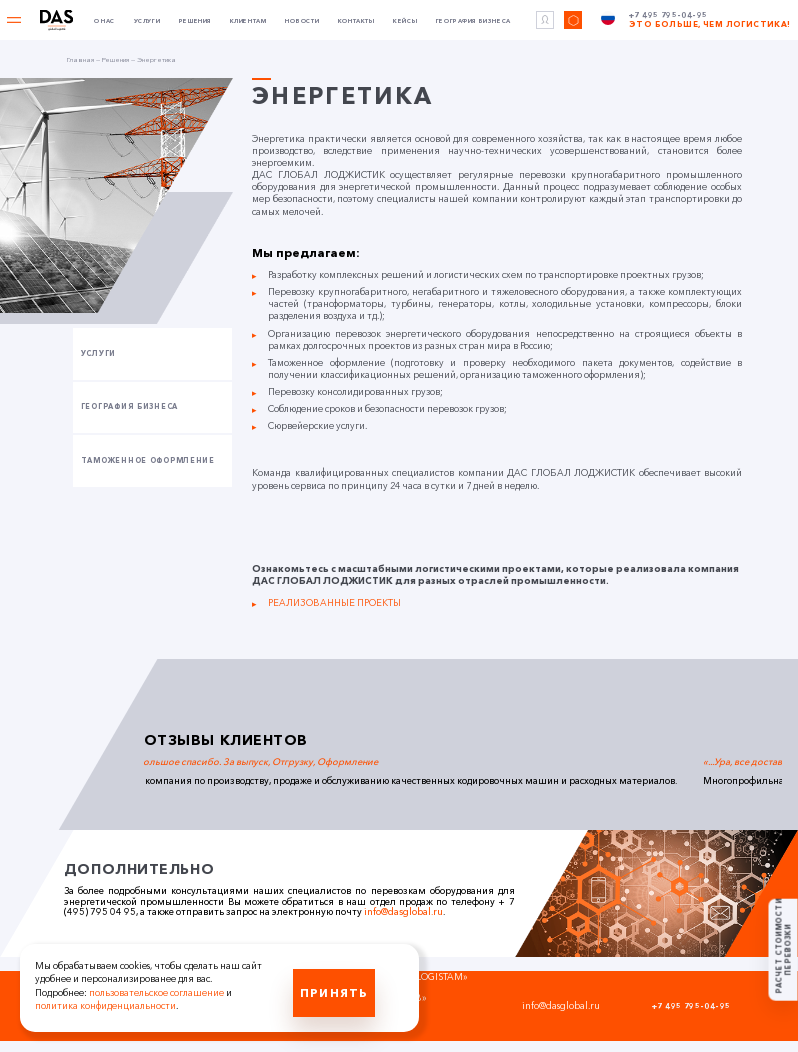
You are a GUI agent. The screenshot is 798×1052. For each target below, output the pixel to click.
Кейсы (405, 21)
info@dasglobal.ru (403, 911)
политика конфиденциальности (105, 1005)
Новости (302, 21)
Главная (80, 59)
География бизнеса (473, 21)
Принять (334, 992)
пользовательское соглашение (156, 992)
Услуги (147, 21)
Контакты (356, 21)
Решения (195, 21)
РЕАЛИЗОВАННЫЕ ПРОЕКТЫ (334, 602)
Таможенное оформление (148, 460)
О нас (104, 21)
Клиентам (248, 21)
